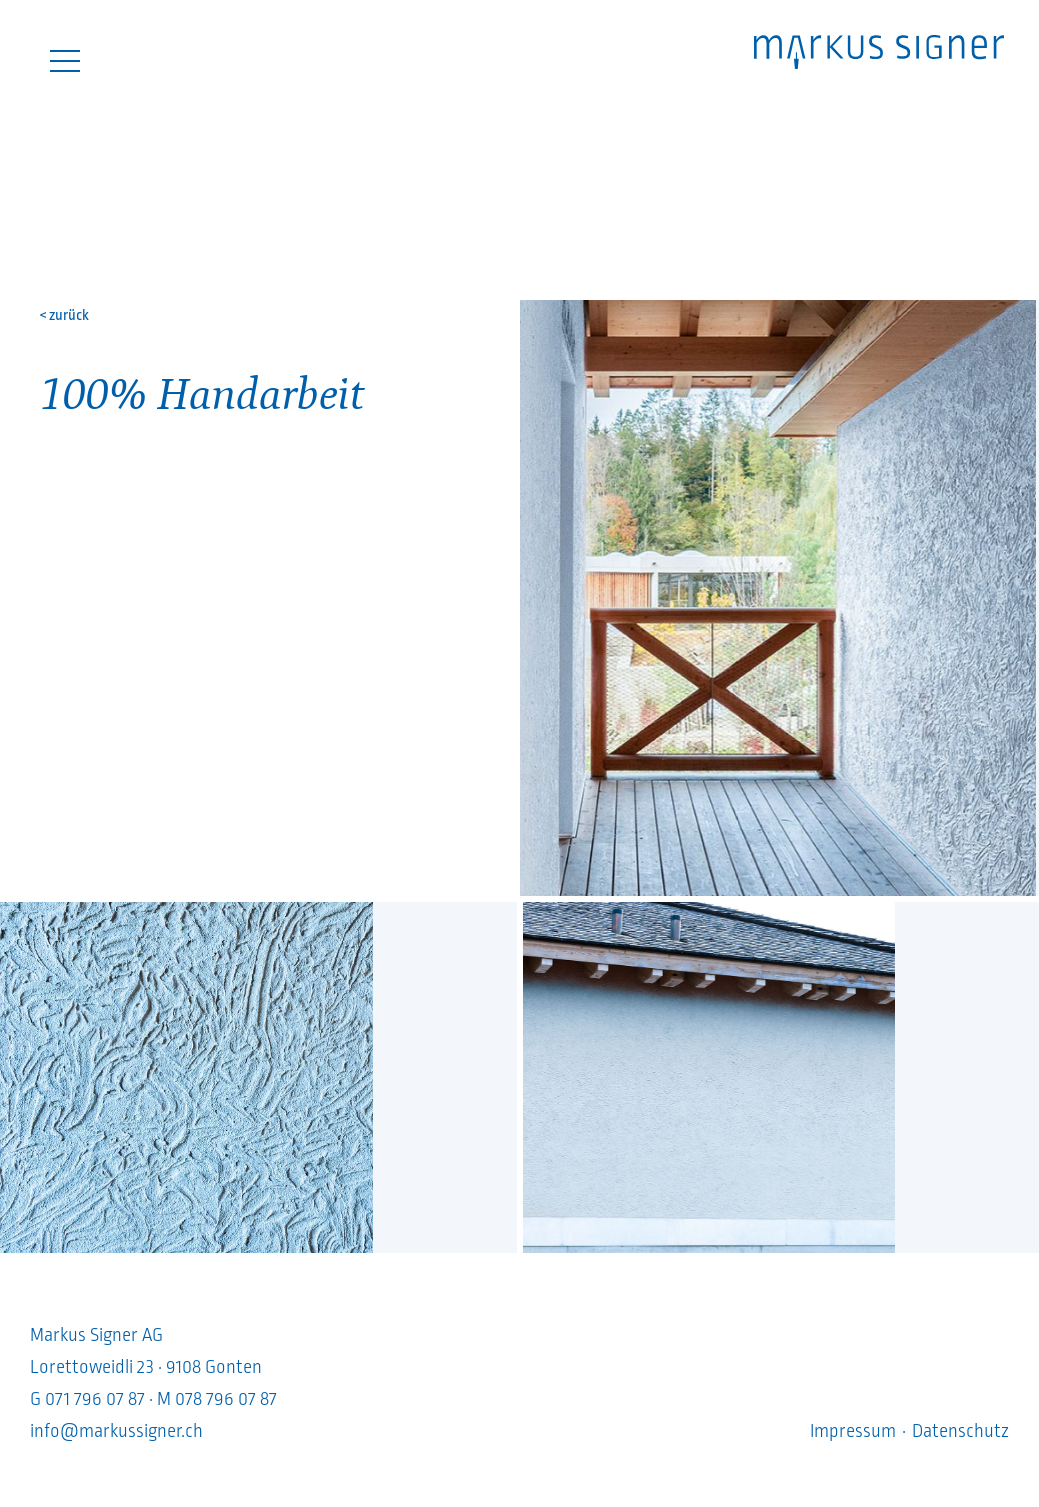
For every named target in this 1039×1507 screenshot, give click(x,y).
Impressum (853, 1431)
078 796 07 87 (226, 1399)
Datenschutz (960, 1431)
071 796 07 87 (95, 1399)
